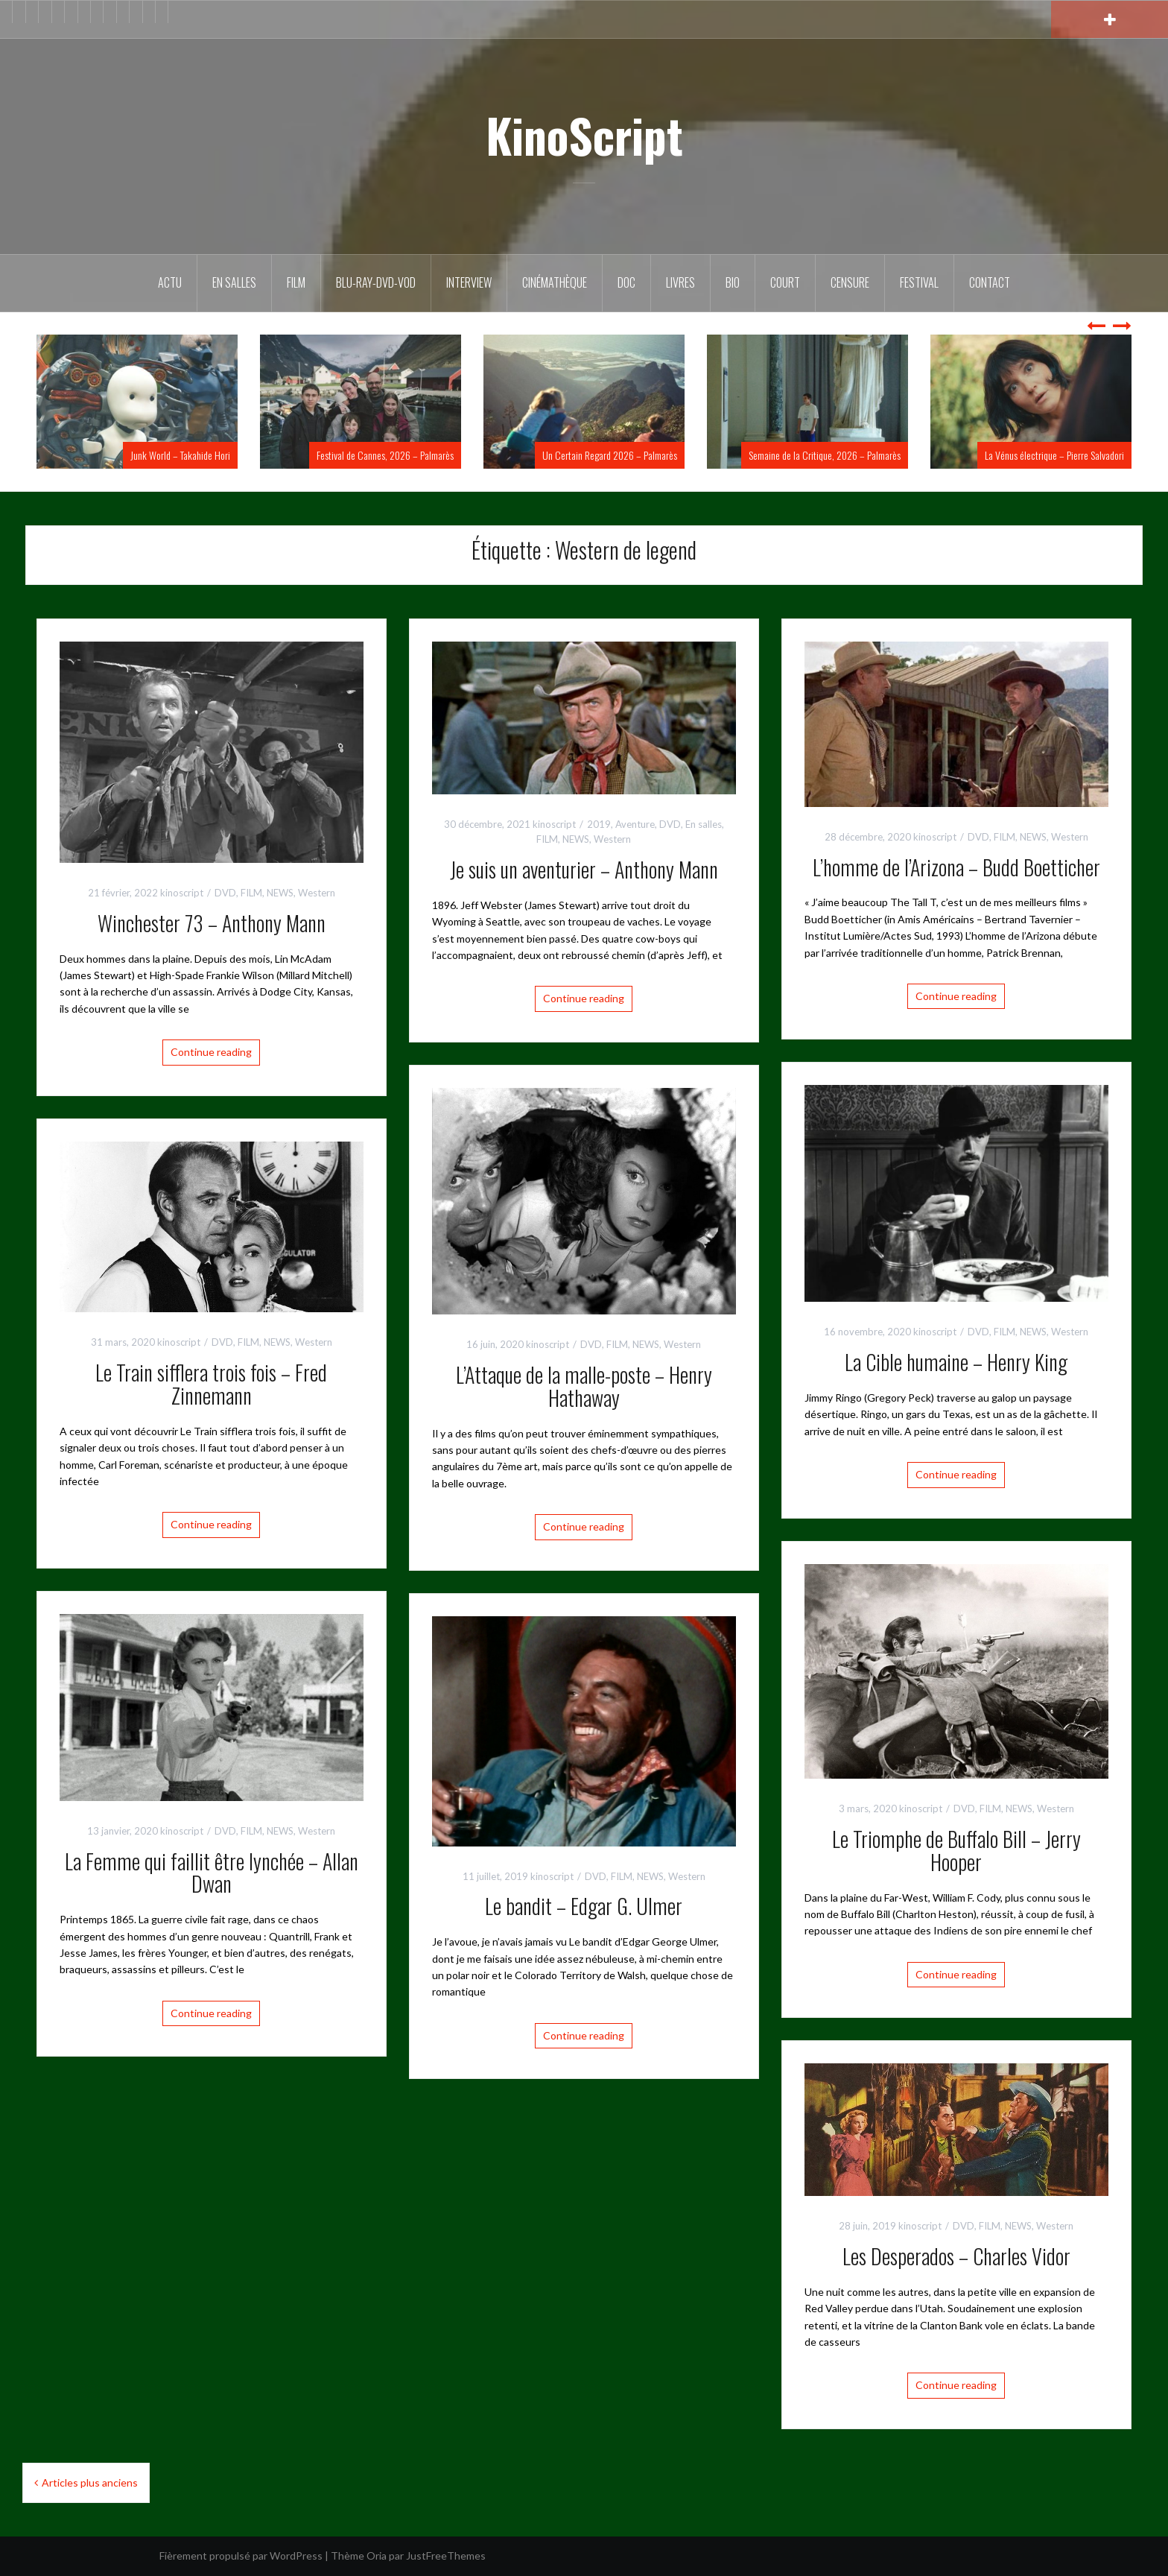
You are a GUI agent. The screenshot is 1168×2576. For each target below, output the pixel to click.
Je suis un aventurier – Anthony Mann (584, 869)
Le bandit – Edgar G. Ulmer (583, 1905)
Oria (376, 2555)
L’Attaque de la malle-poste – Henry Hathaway (584, 1386)
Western (316, 893)
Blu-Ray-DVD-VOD (376, 282)
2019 (599, 824)
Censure (850, 282)
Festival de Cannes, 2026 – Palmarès (385, 455)
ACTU (170, 282)
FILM (296, 282)
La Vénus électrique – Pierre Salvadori (1054, 455)
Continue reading (211, 1051)
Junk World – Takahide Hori (180, 455)
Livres (680, 282)
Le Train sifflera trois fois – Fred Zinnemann (211, 1384)
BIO (733, 282)
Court (785, 282)
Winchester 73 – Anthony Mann (212, 923)
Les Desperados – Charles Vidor (956, 2256)
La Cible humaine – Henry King (956, 1361)
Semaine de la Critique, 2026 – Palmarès (825, 455)
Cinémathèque (554, 282)
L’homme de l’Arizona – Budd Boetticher (956, 867)
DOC (626, 282)
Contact (989, 282)
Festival (919, 282)
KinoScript (584, 135)
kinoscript (181, 893)
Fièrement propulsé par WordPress (241, 2555)
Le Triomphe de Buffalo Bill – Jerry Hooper (956, 1850)
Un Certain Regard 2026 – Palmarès (609, 455)
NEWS (280, 893)
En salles (234, 282)
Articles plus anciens (90, 2482)
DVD (225, 893)
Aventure (635, 824)
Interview (469, 282)
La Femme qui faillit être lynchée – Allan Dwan (211, 1872)
